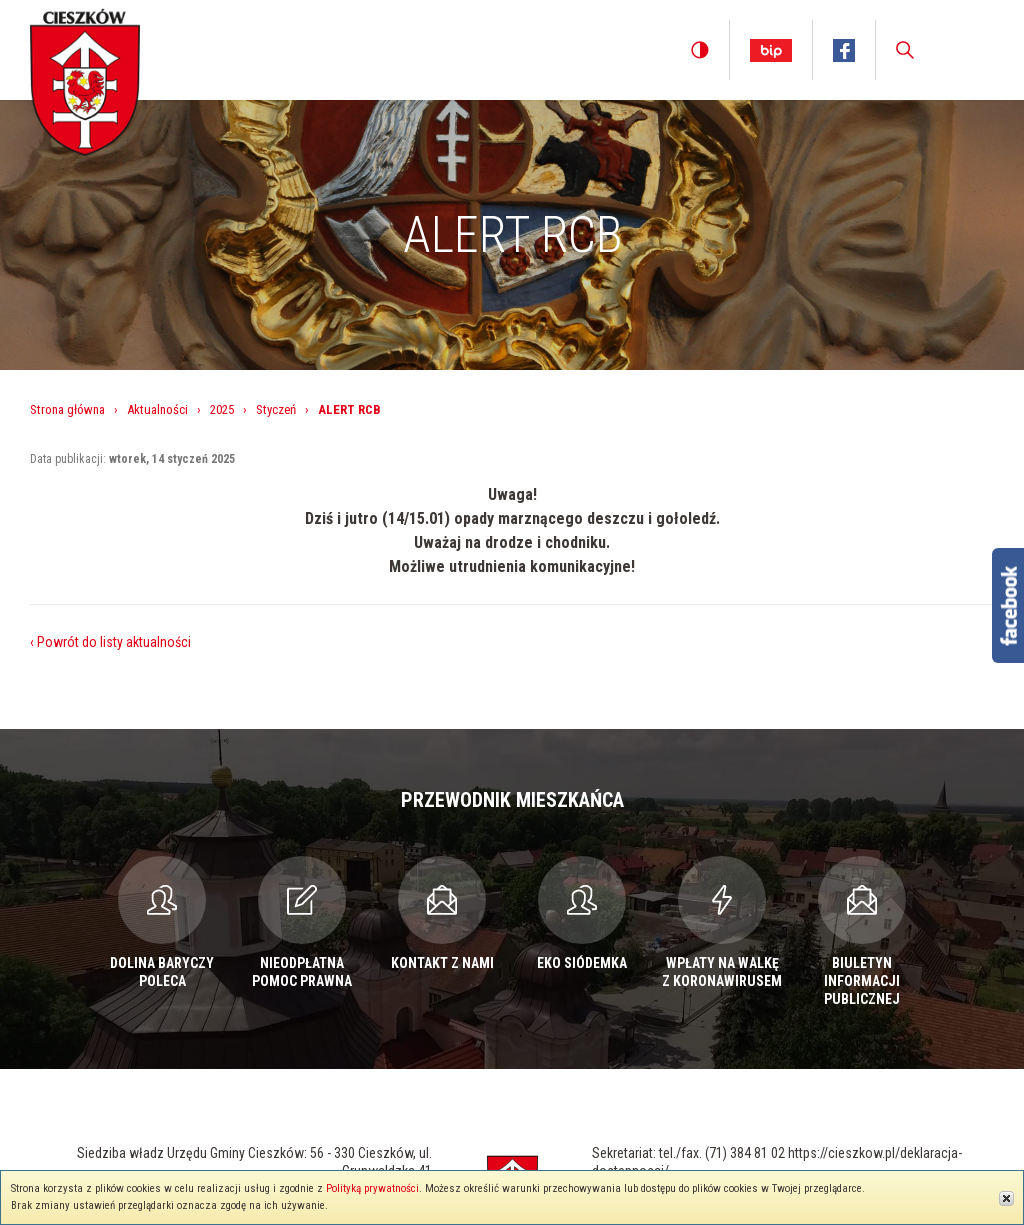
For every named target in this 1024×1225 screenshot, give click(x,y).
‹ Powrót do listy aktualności (110, 642)
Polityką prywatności (372, 1188)
